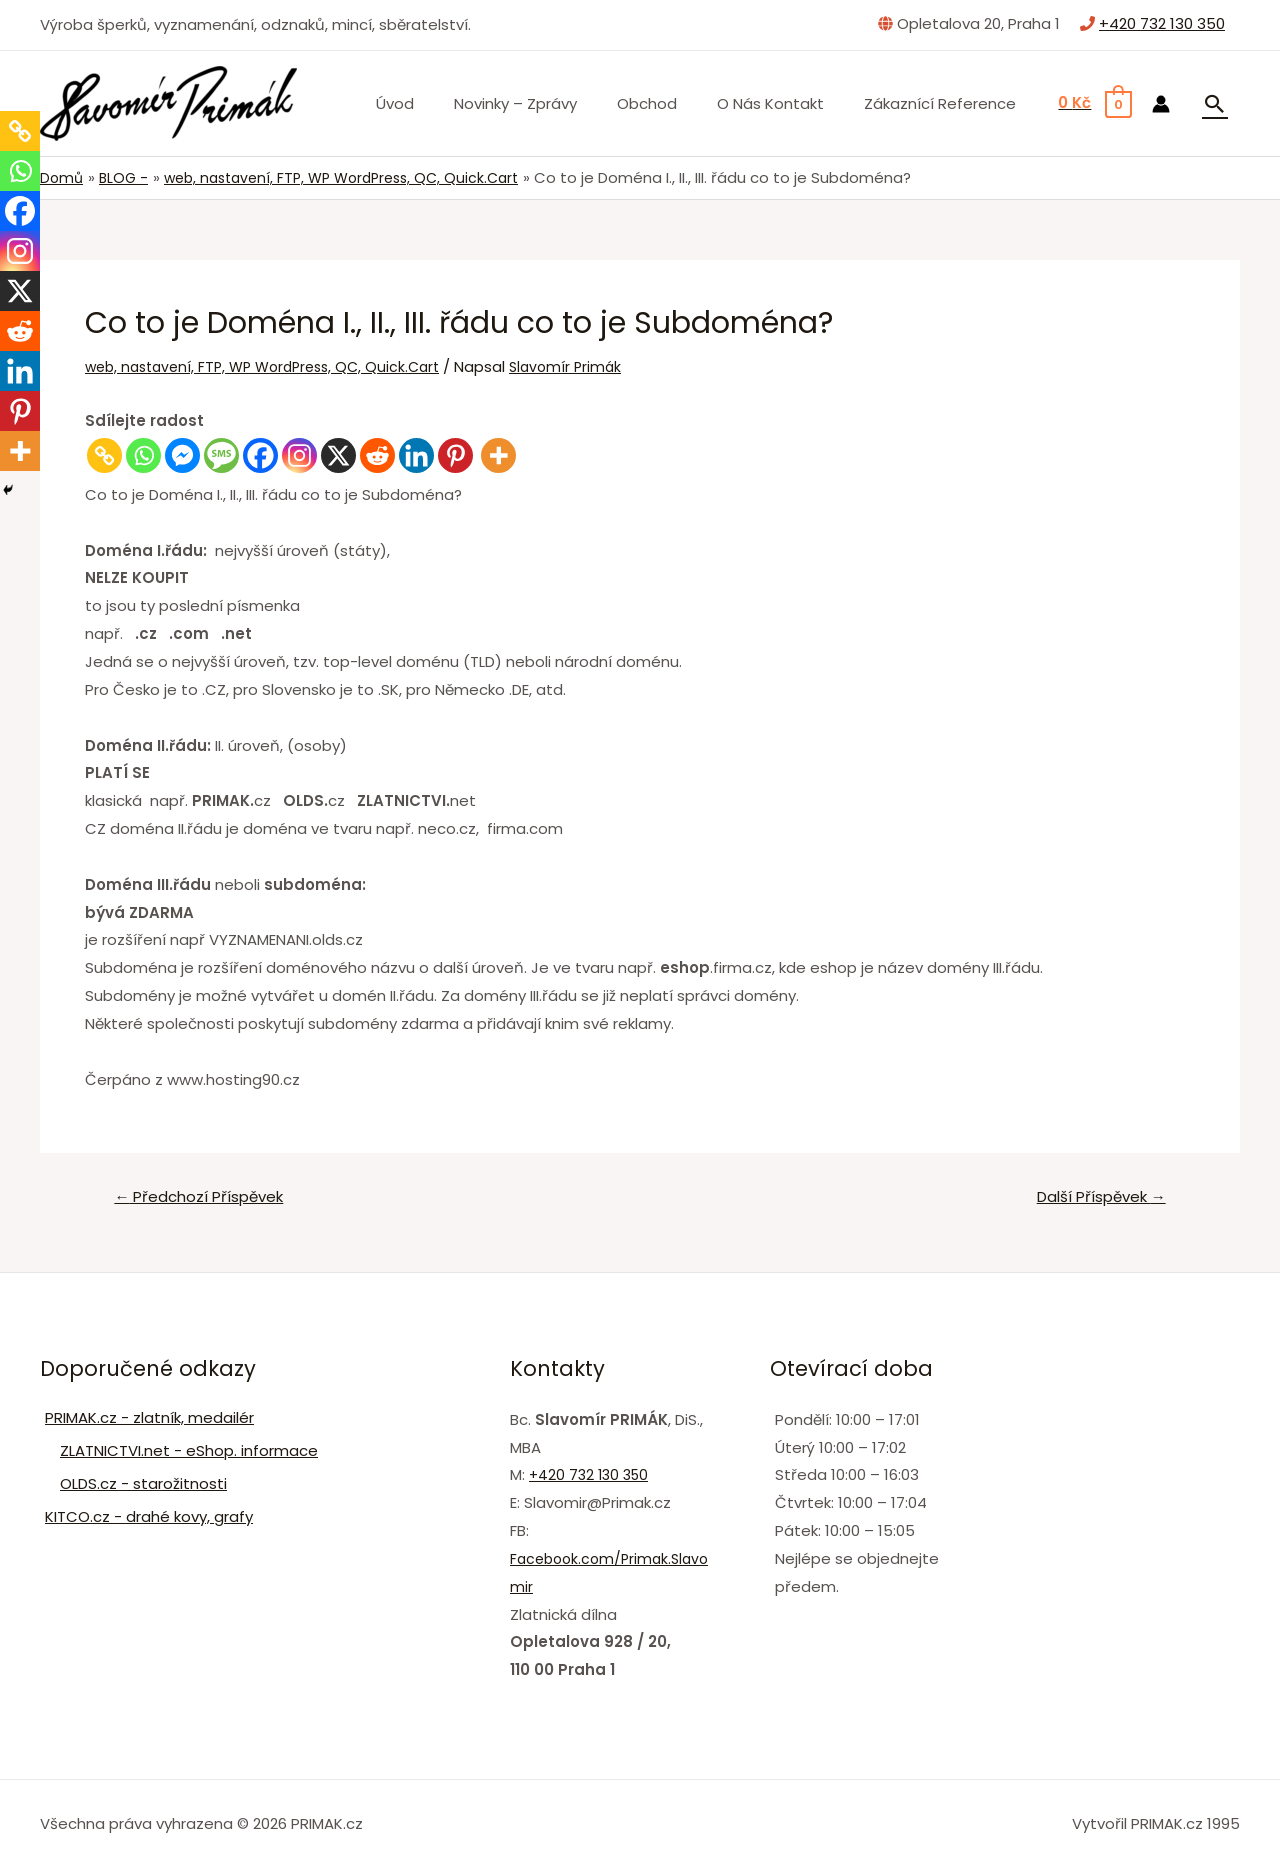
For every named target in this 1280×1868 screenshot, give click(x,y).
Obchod (672, 103)
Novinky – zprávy (550, 103)
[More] (498, 455)
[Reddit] (377, 455)
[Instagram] (299, 455)
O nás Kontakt (785, 103)
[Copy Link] (104, 455)
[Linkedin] (416, 455)
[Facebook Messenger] (182, 455)
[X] (338, 455)
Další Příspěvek (1093, 1199)
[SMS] (221, 455)
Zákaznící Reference (945, 103)
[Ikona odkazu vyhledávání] (1215, 104)
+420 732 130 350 (1162, 23)
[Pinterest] (455, 455)
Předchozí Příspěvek (206, 1199)
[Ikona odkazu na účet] (1161, 104)
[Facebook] (260, 455)
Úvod (440, 103)
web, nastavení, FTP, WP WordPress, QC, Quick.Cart (273, 365)
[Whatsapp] (143, 455)
